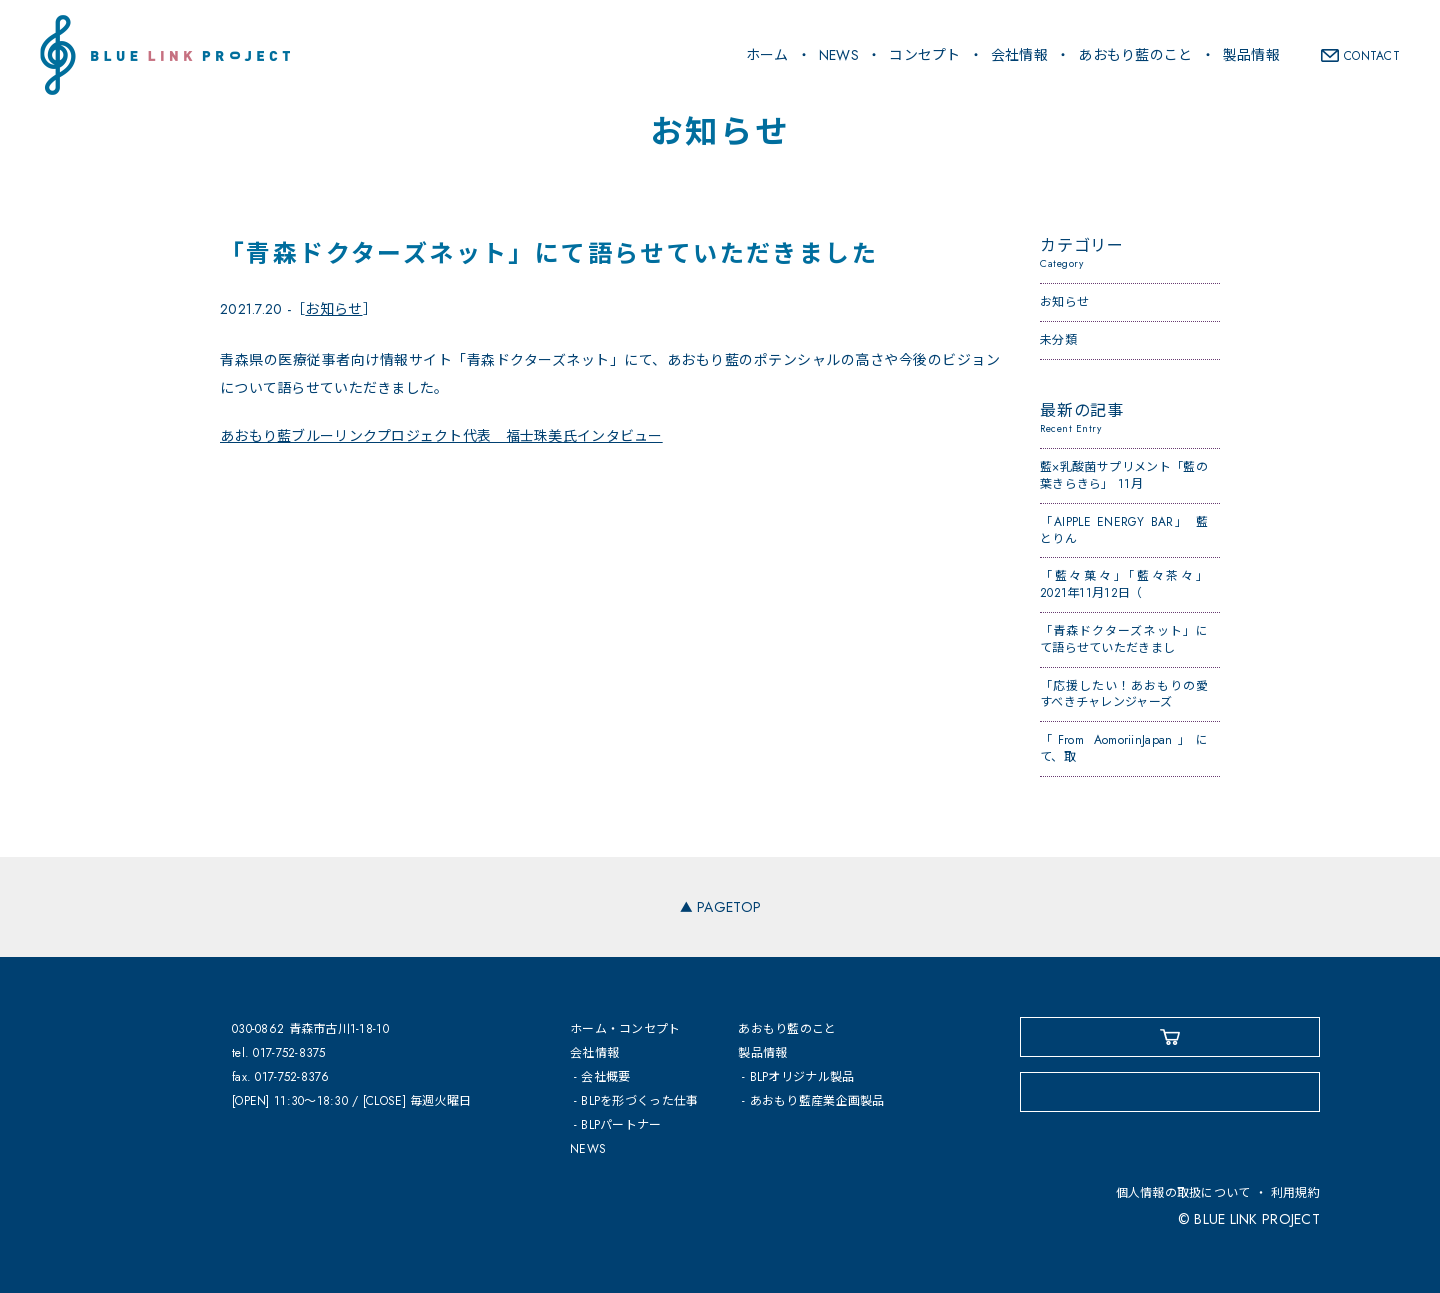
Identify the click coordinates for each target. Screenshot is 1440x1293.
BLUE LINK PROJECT (165, 55)
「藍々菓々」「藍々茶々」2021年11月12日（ (1124, 584)
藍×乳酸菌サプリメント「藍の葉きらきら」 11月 (1124, 475)
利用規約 (1295, 1193)
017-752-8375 (289, 1053)
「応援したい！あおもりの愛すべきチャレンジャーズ (1124, 694)
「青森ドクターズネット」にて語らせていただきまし (1124, 639)
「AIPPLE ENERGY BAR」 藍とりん (1124, 530)
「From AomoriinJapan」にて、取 (1124, 748)
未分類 (1058, 340)
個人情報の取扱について (1183, 1193)
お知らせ (333, 309)
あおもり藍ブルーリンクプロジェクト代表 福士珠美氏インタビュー (441, 436)
